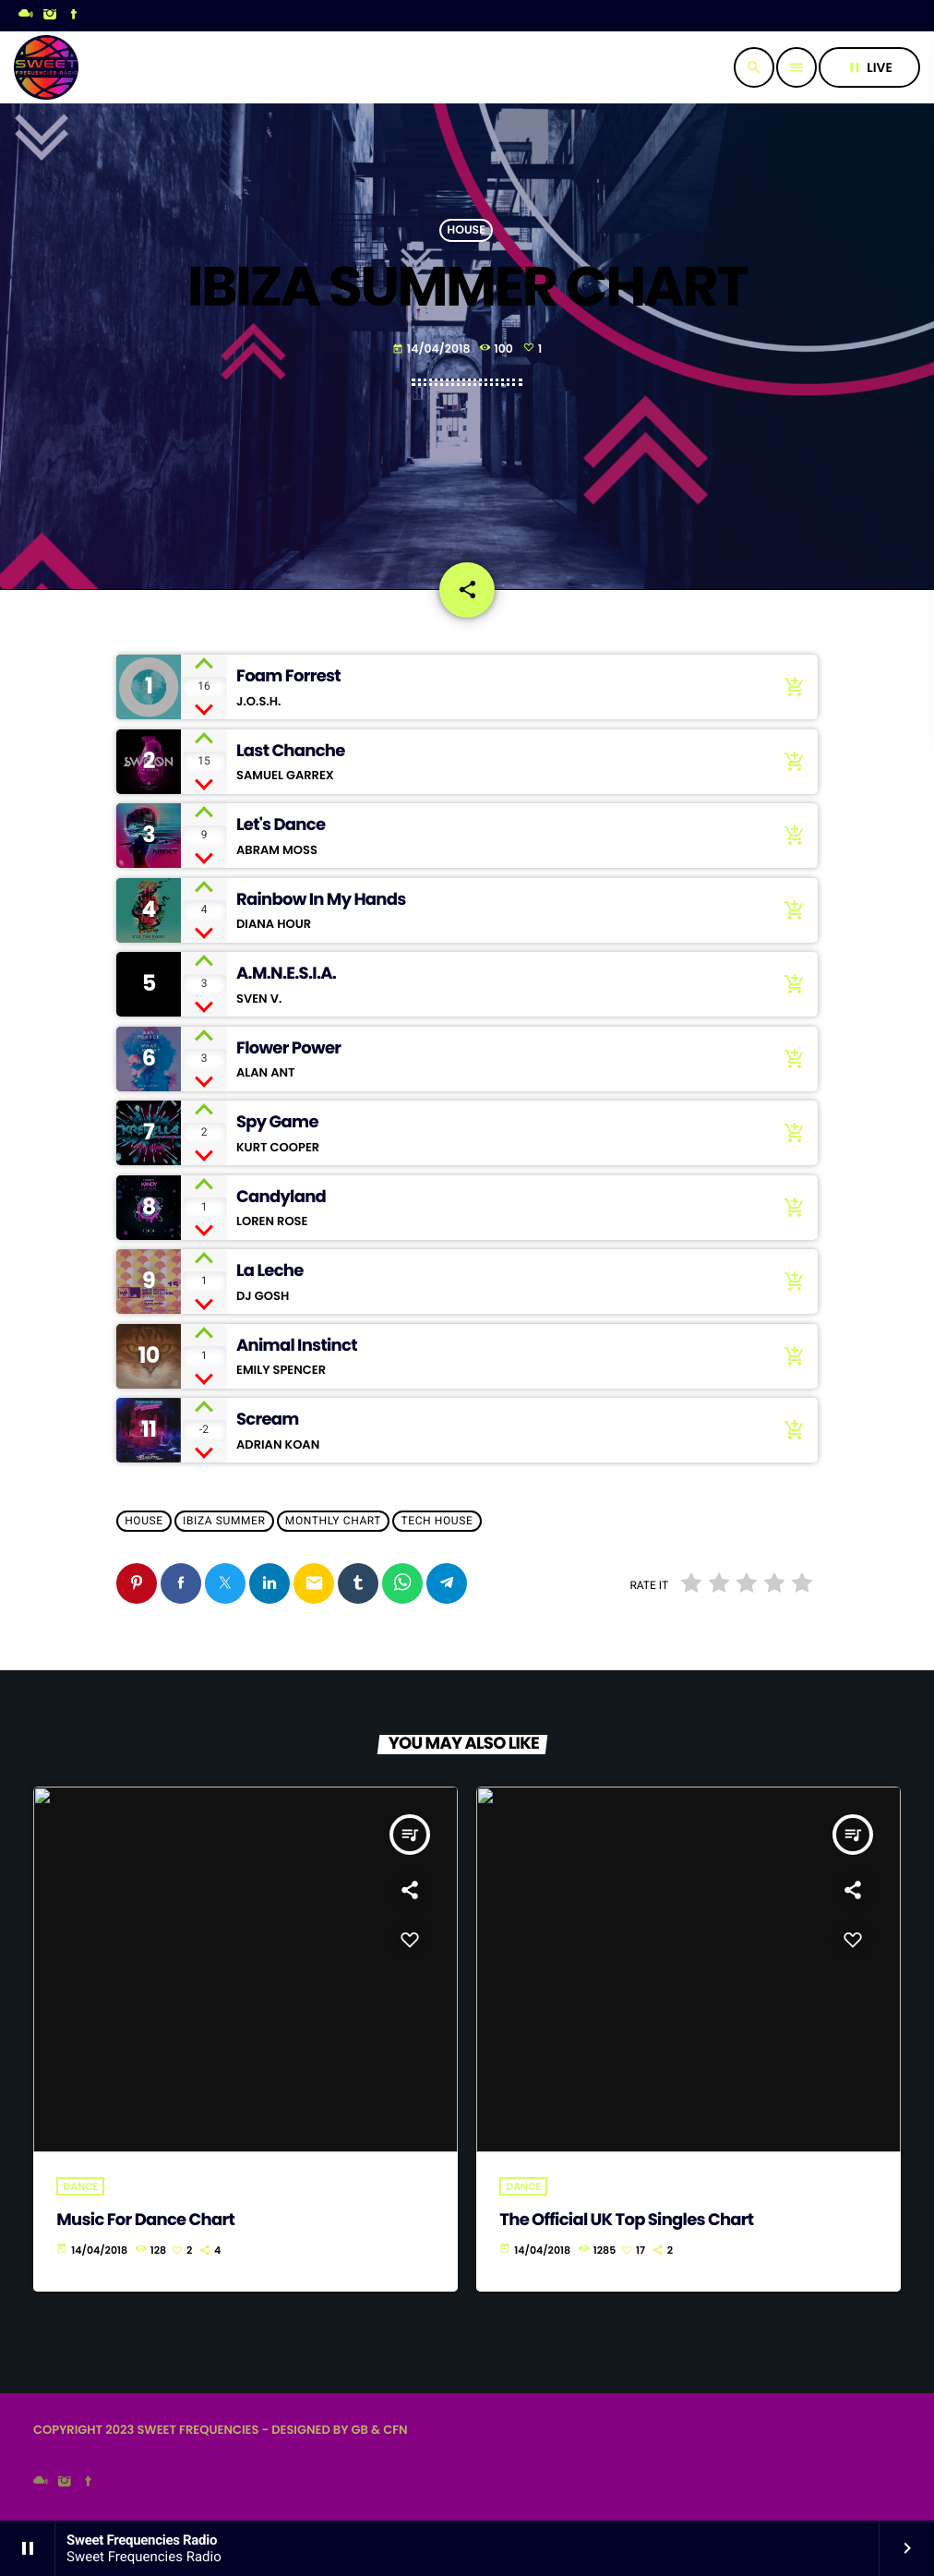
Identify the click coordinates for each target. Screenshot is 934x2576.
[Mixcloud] (25, 15)
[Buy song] (790, 686)
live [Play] (869, 67)
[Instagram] (49, 15)
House (466, 230)
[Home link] (46, 67)
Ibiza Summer (224, 1521)
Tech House (437, 1521)
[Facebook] (73, 15)
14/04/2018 (431, 349)
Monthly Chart (333, 1521)
